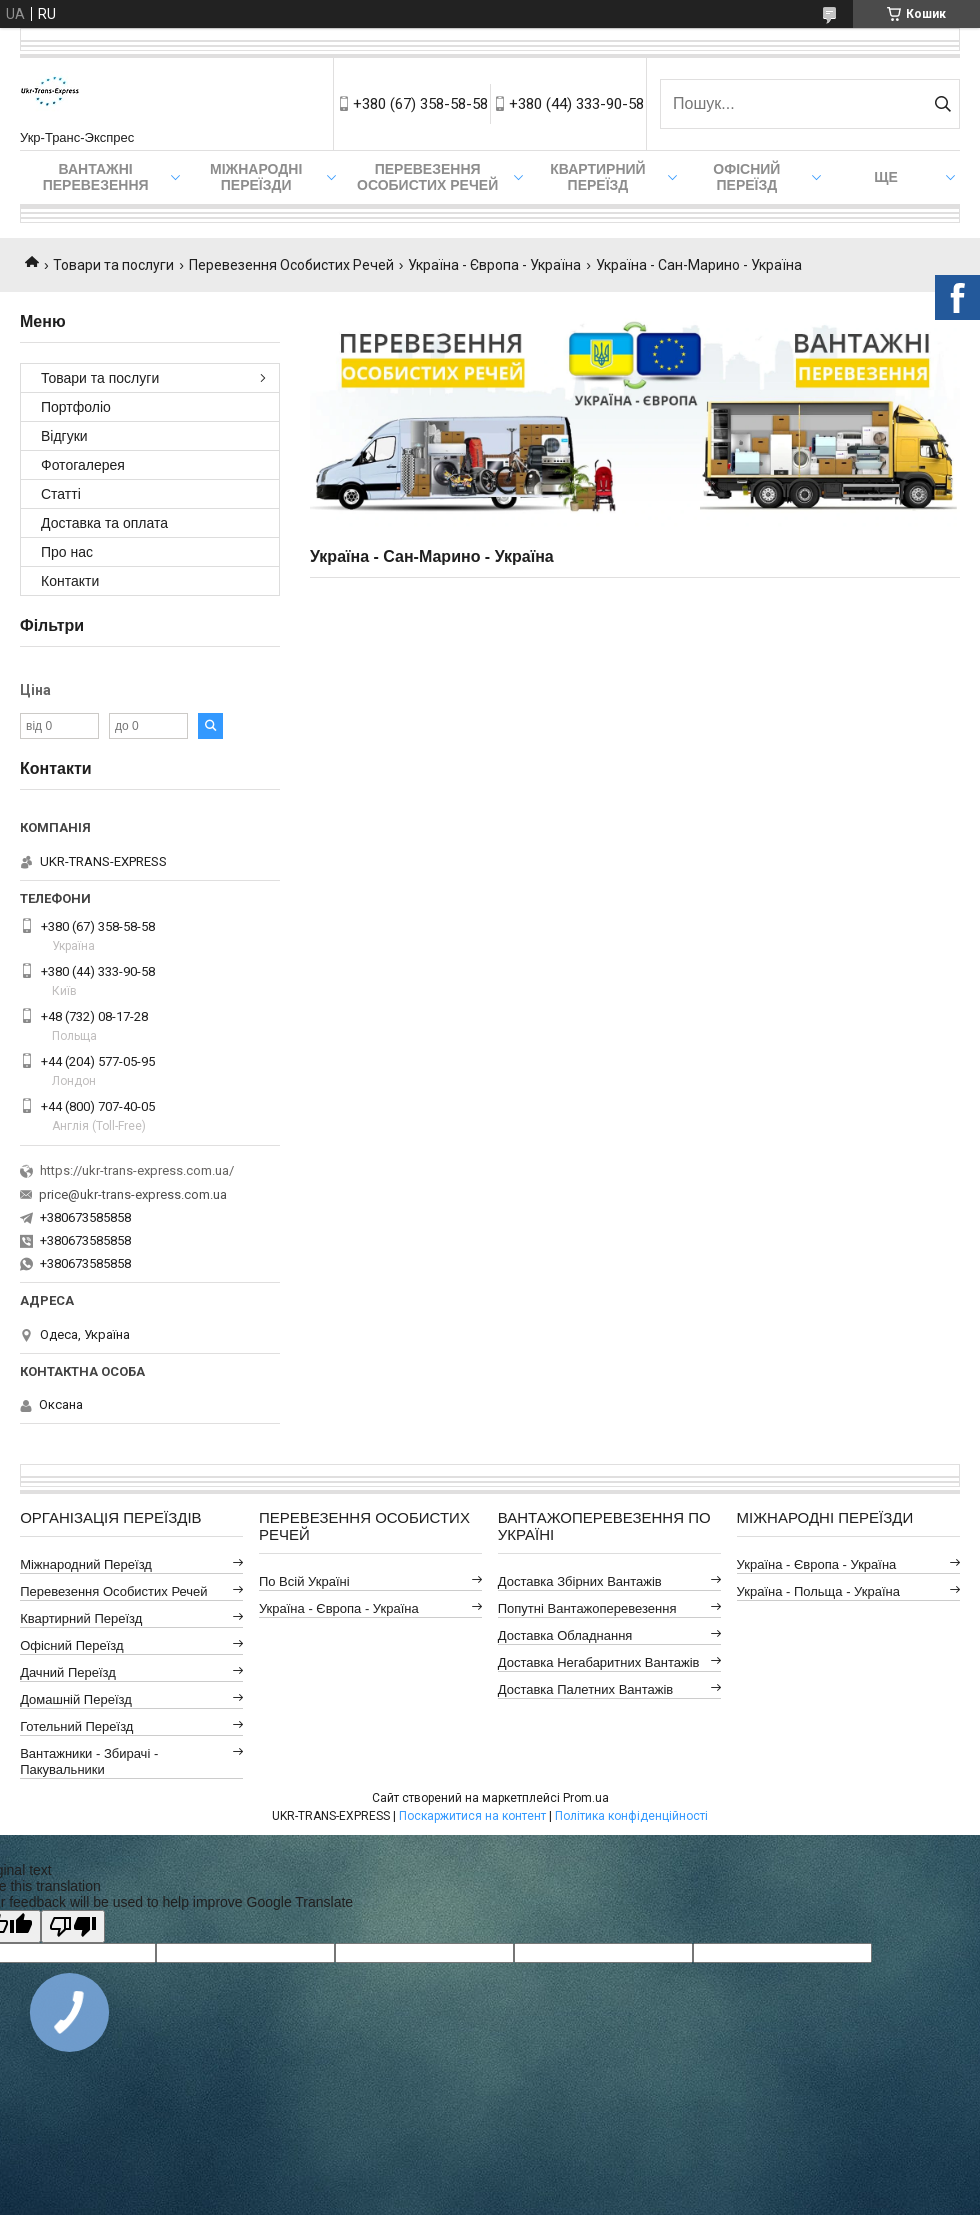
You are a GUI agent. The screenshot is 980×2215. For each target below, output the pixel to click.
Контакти (70, 581)
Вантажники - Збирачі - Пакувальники (89, 1761)
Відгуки (64, 436)
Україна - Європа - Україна (494, 265)
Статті (61, 494)
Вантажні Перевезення (96, 177)
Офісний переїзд (746, 177)
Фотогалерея (83, 465)
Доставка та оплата (104, 523)
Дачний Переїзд (68, 1672)
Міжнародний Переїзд (86, 1564)
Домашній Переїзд (76, 1699)
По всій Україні (304, 1581)
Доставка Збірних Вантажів (580, 1581)
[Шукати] (942, 104)
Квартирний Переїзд (81, 1618)
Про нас (67, 552)
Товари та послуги (113, 265)
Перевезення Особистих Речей (427, 177)
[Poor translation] (73, 1926)
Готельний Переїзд (76, 1726)
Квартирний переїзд (597, 177)
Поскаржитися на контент (472, 1816)
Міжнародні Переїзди (256, 177)
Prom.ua (586, 1798)
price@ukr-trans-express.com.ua (133, 1194)
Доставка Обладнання (565, 1635)
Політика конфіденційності (631, 1816)
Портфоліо (76, 407)
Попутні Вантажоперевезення (587, 1608)
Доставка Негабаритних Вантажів (599, 1662)
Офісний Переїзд (71, 1645)
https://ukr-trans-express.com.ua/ (137, 1170)
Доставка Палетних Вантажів (586, 1689)
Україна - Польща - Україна (818, 1591)
